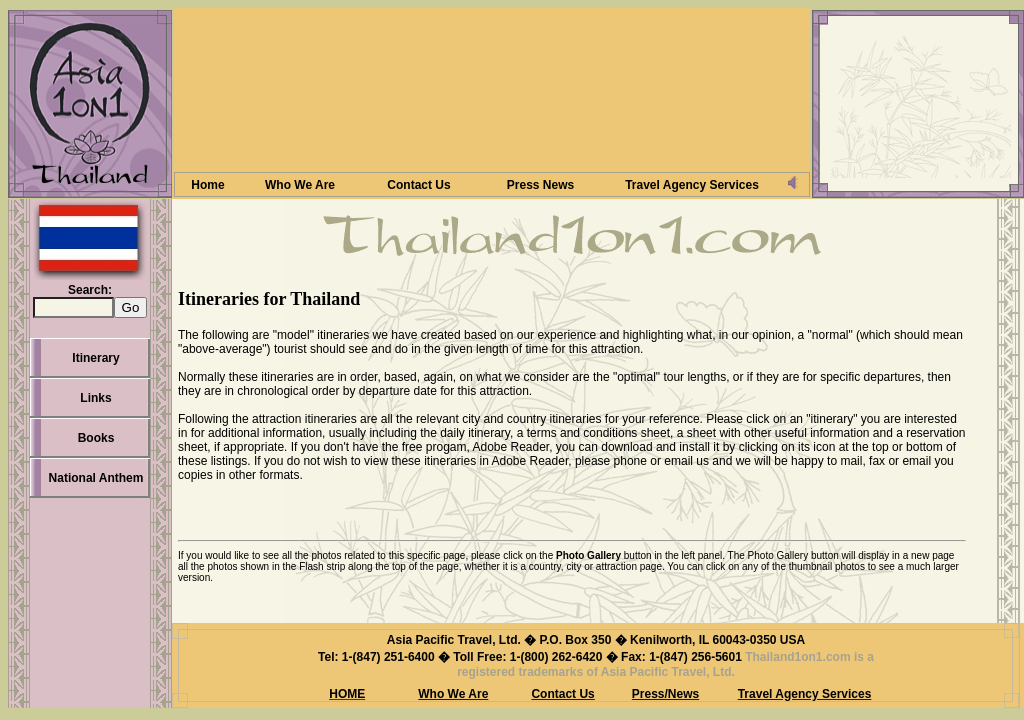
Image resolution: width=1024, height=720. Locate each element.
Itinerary (95, 358)
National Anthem (96, 478)
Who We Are (300, 185)
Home (207, 185)
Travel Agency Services (692, 185)
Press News (540, 185)
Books (96, 438)
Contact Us (418, 185)
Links (95, 398)
